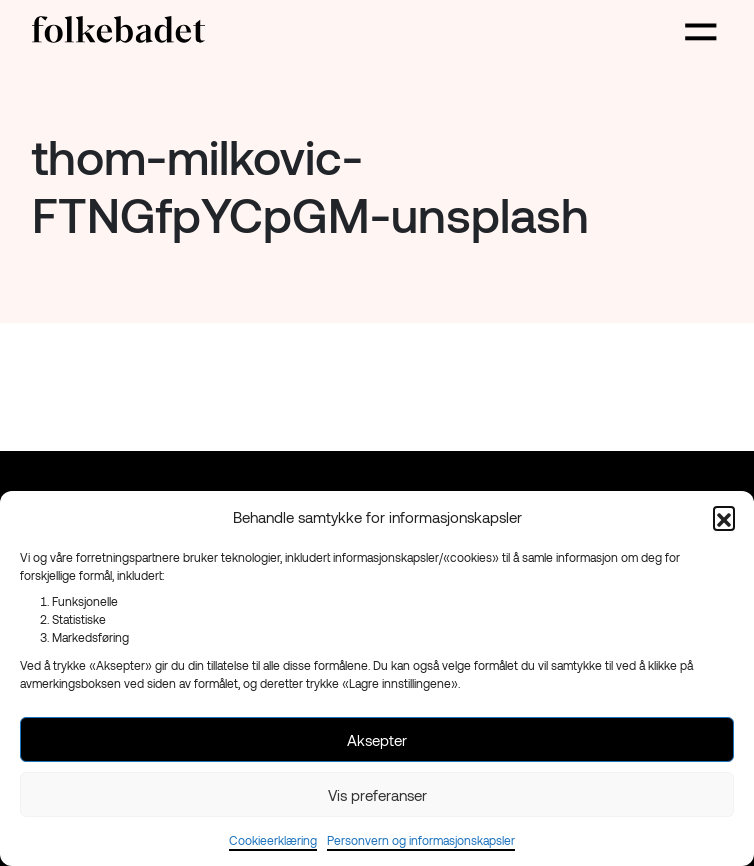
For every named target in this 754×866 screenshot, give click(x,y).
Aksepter (377, 740)
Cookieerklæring (273, 840)
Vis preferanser (377, 795)
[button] (724, 517)
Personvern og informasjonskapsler (421, 840)
